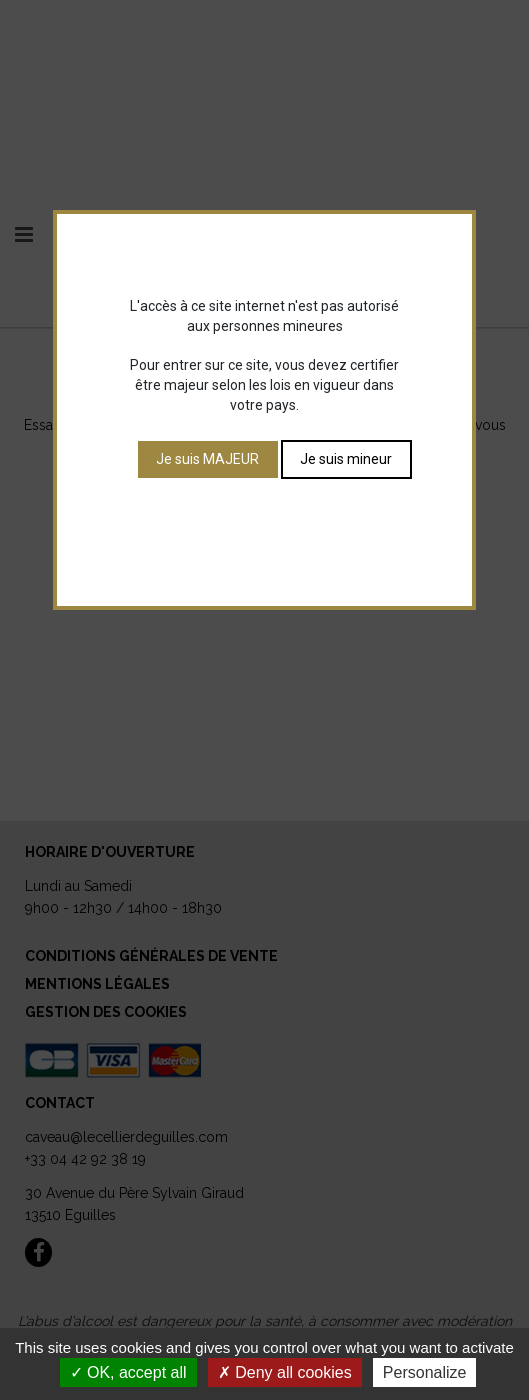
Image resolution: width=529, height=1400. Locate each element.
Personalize (425, 1372)
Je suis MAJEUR (207, 459)
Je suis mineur (346, 459)
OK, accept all (128, 1372)
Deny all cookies (285, 1372)
